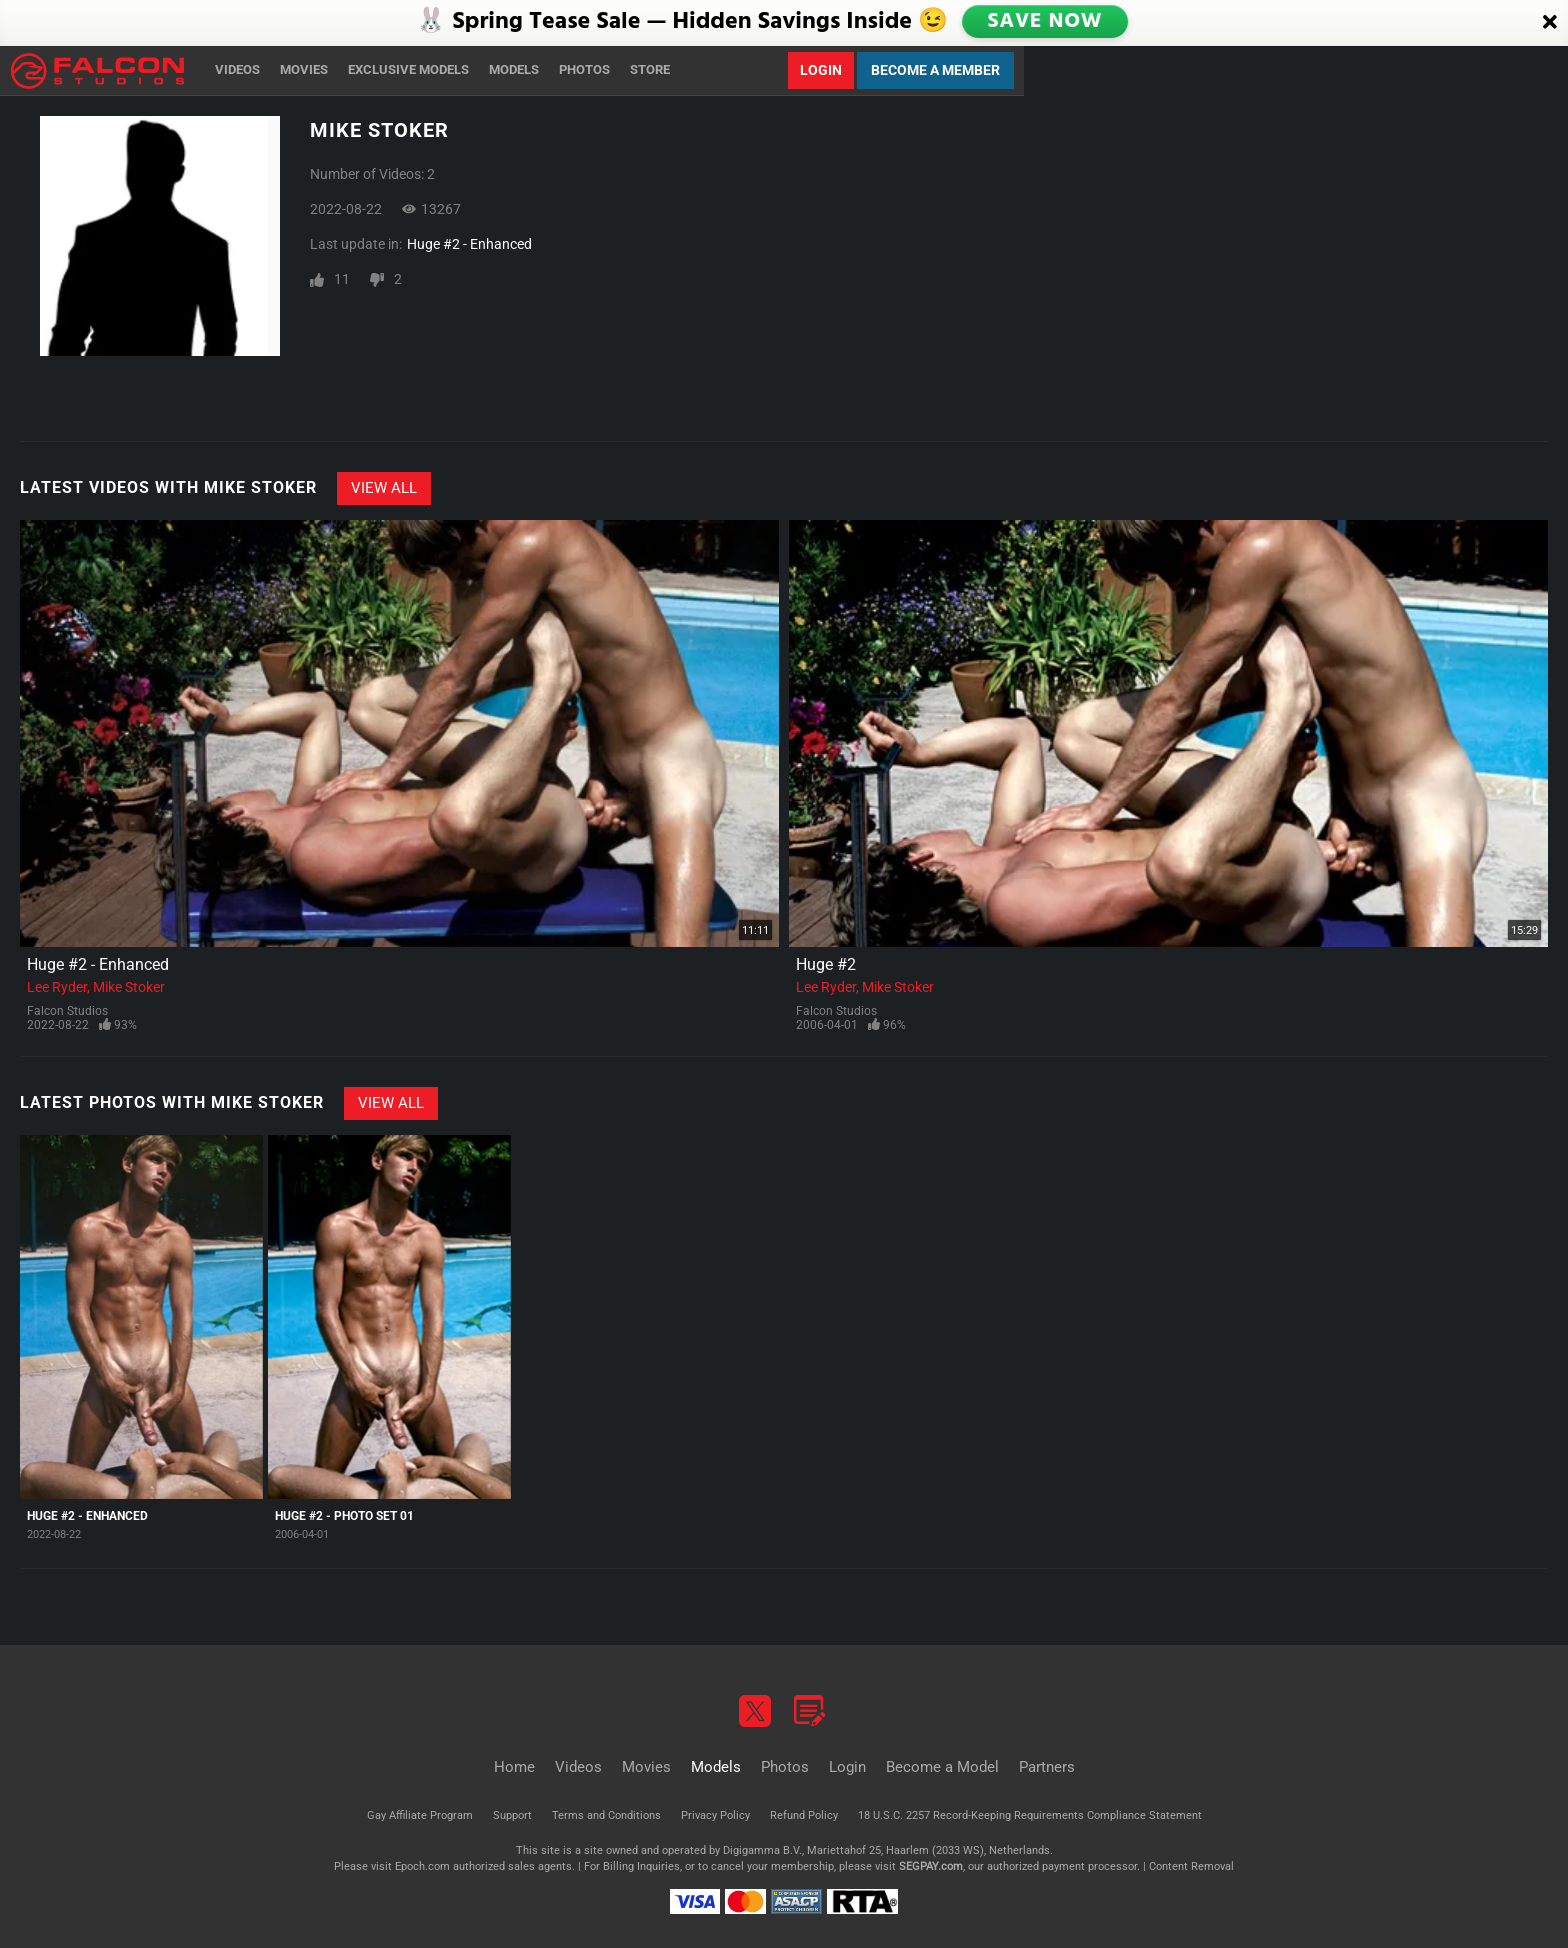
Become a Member (935, 70)
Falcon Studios (67, 1011)
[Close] (1550, 23)
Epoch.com (422, 1866)
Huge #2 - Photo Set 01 (344, 1516)
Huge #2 (826, 964)
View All (384, 488)
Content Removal (1191, 1866)
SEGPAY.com (931, 1866)
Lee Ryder (57, 987)
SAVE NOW (1047, 22)
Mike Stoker (129, 987)
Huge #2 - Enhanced (469, 244)
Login (821, 70)
